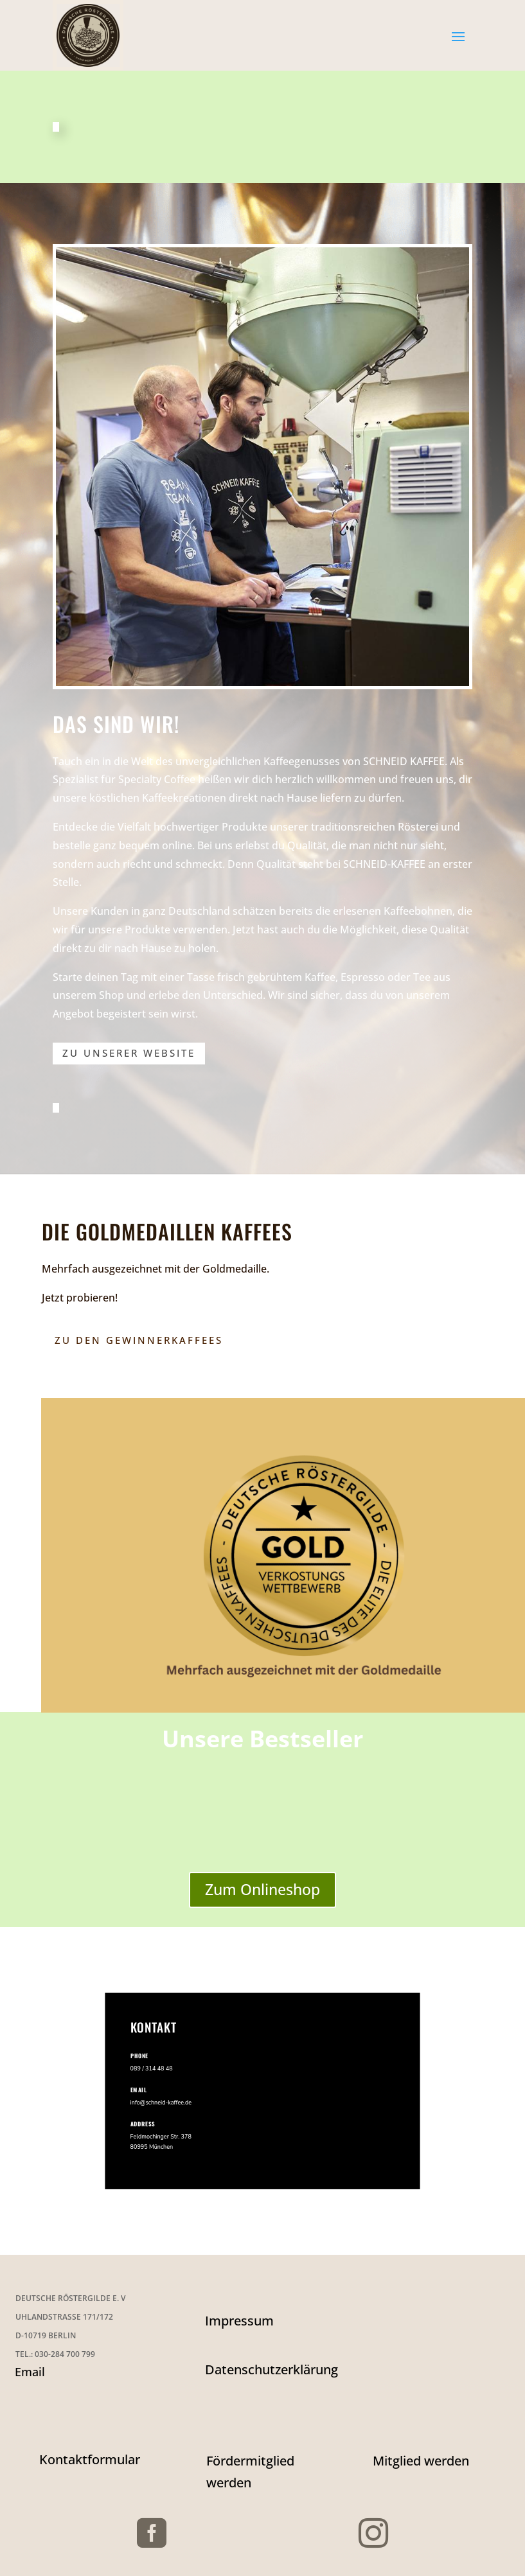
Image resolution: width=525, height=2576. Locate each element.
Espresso (363, 977)
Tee (422, 977)
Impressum (239, 2320)
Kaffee (320, 977)
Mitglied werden (421, 2460)
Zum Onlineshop (262, 1889)
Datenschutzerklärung (271, 2369)
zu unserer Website (128, 1052)
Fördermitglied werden (250, 2471)
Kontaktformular (89, 2459)
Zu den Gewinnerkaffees (139, 1340)
